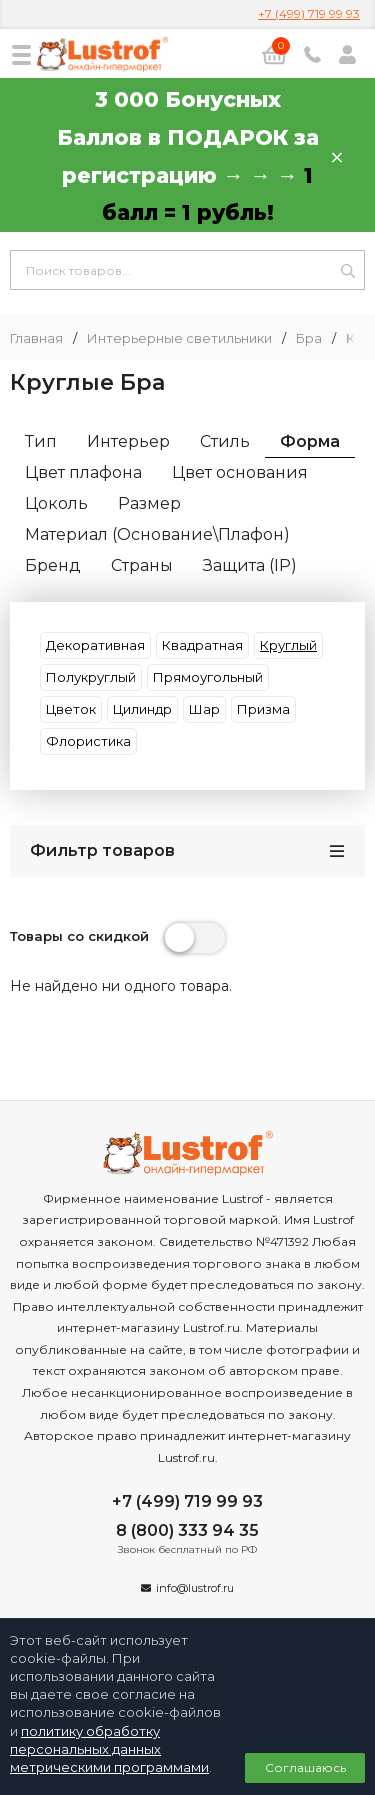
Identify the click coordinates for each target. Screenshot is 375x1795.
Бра (309, 338)
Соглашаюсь (305, 1767)
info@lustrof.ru (195, 1588)
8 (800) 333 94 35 (187, 1530)
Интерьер (128, 441)
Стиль (225, 441)
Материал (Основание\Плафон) (157, 534)
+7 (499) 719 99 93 (309, 13)
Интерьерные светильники (179, 338)
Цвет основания (240, 472)
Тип (41, 441)
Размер (149, 503)
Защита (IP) (250, 565)
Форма (310, 441)
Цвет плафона (83, 472)
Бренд (53, 565)
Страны (142, 565)
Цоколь (56, 503)
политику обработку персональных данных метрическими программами (109, 1749)
